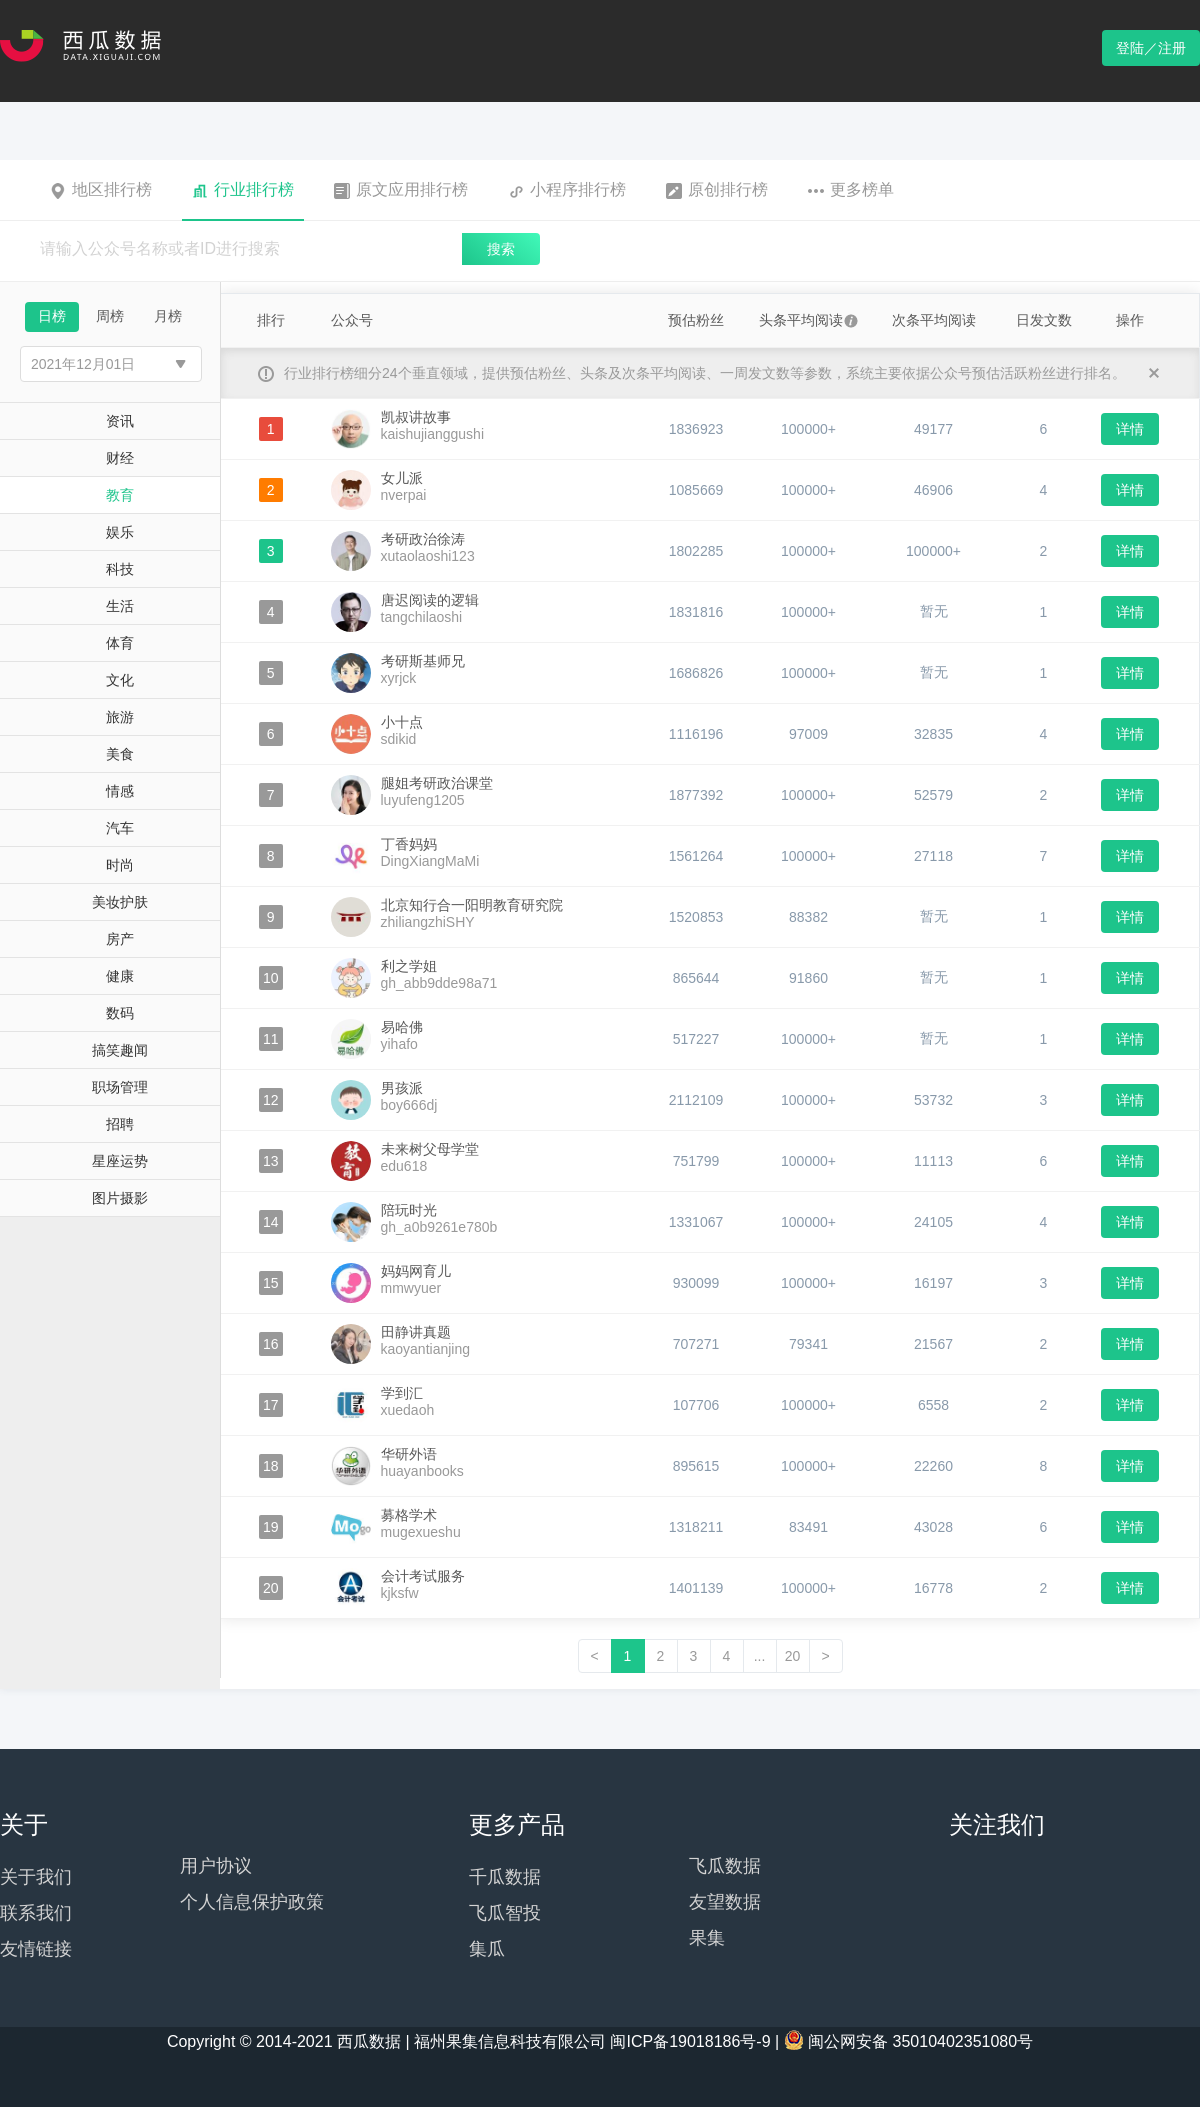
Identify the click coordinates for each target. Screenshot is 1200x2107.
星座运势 (120, 1161)
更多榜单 (851, 190)
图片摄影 (120, 1198)
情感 (120, 791)
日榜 (52, 316)
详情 (1130, 429)
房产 (120, 939)
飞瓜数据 (725, 1866)
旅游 (120, 717)
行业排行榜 (243, 190)
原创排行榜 (717, 190)
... (760, 1656)
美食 (120, 754)
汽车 (120, 828)
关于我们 (36, 1877)
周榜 (110, 316)
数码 (120, 1013)
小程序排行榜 (567, 190)
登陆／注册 (1151, 48)
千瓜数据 (505, 1877)
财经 (120, 458)
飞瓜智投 (505, 1913)
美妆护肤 (120, 902)
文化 (120, 680)
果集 (707, 1938)
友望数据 (725, 1902)
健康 (120, 976)
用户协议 (216, 1866)
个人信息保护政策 (252, 1902)
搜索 (501, 249)
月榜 (168, 316)
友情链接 (36, 1949)
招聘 (120, 1124)
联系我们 (36, 1913)
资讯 (120, 421)
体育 (120, 643)
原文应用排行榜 (401, 190)
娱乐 (120, 532)
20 (793, 1656)
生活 (120, 606)
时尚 (120, 865)
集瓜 (487, 1949)
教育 (120, 495)
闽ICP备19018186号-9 (690, 2041)
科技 (120, 569)
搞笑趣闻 (120, 1050)
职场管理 (120, 1087)
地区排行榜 (101, 190)
